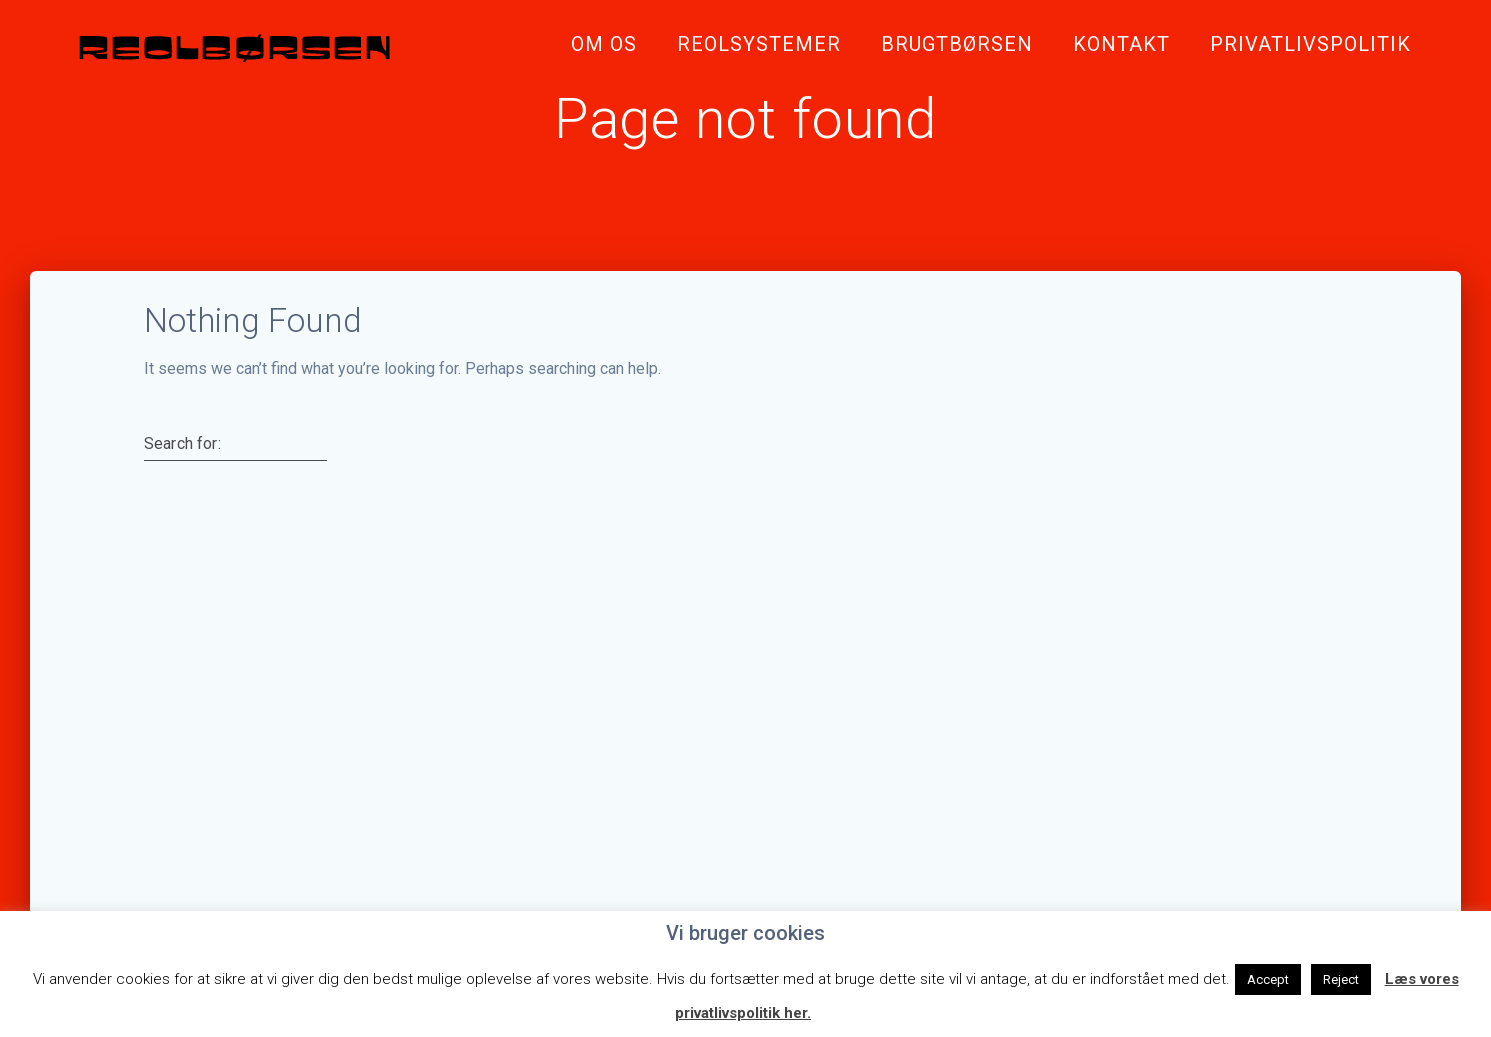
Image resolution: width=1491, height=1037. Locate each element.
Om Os (604, 44)
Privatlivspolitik (1310, 44)
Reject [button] (1341, 979)
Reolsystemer (759, 44)
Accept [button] (1268, 979)
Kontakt (1121, 44)
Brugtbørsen (957, 44)
